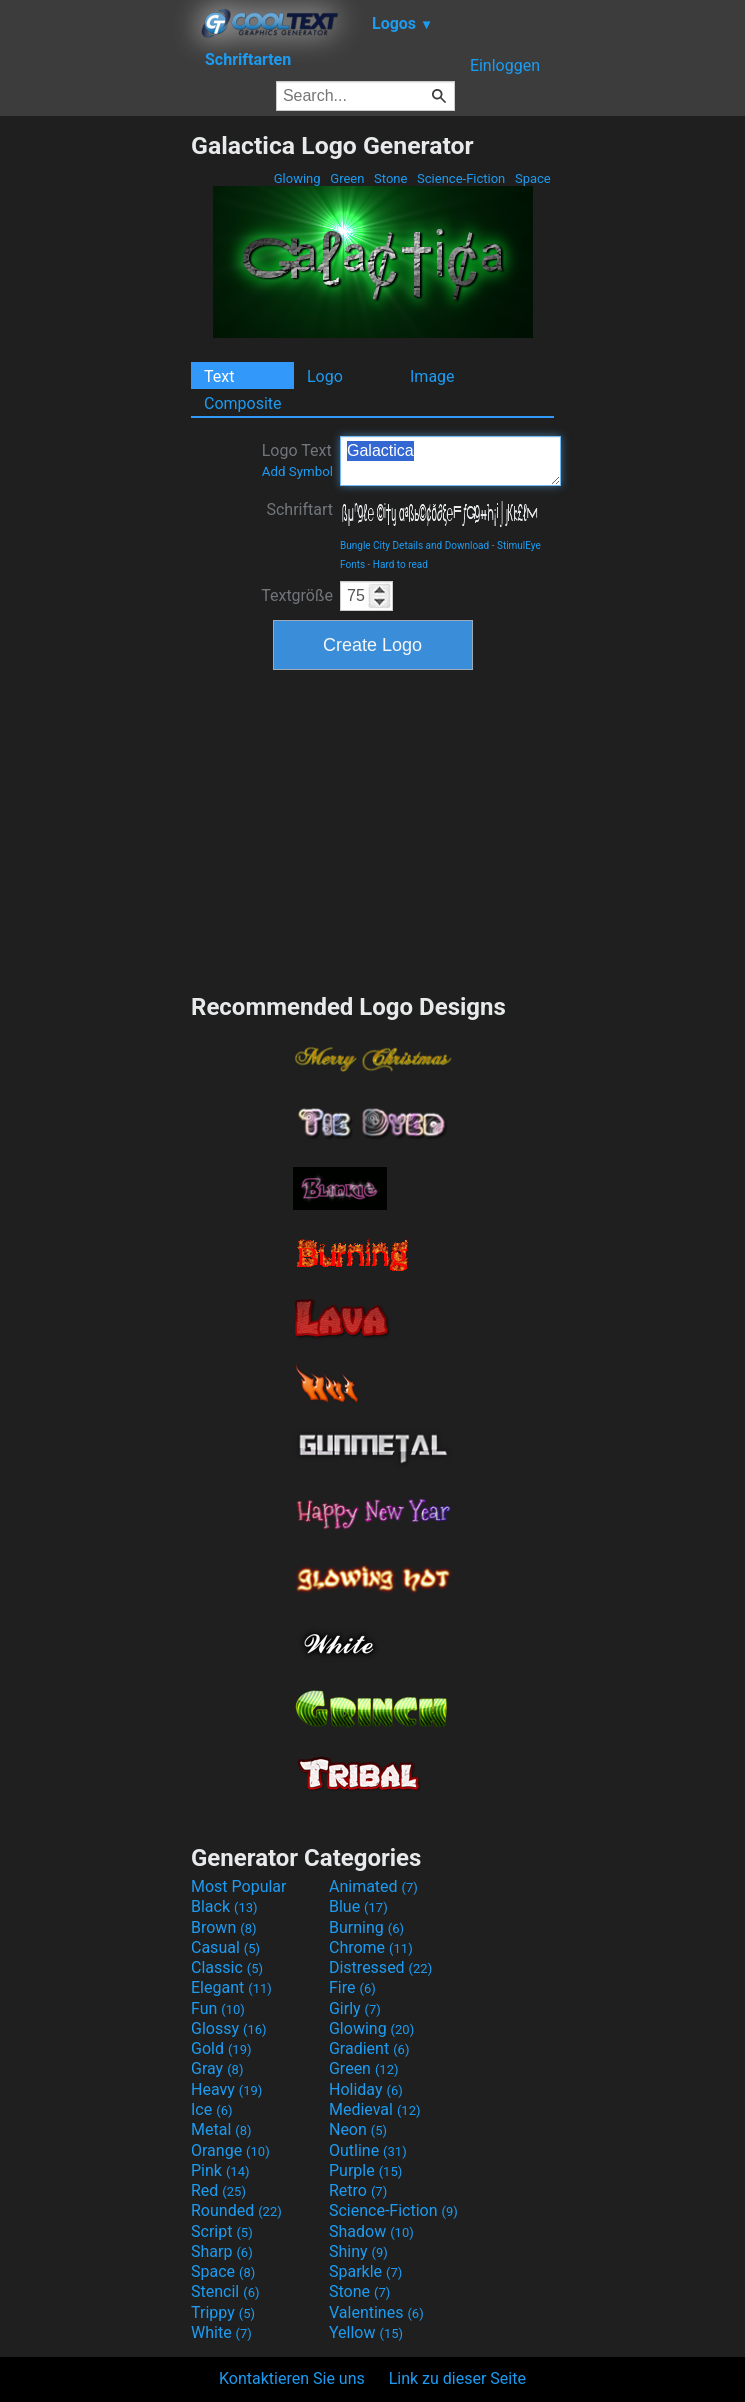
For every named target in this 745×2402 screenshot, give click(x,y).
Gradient (369, 2048)
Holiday (366, 2089)
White (221, 2332)
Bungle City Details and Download (414, 545)
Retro (358, 2190)
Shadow (371, 2231)
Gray (217, 2068)
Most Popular (239, 1886)
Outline (368, 2150)
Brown (223, 1927)
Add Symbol (297, 471)
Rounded (236, 2210)
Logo (325, 376)
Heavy (226, 2089)
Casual (225, 1947)
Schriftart (299, 509)
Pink (220, 2170)
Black (224, 1906)
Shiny (358, 2251)
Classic (227, 1967)
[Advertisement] (95, 431)
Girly (355, 2008)
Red (218, 2190)
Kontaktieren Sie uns (292, 2378)
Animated (373, 1886)
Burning (366, 1927)
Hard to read (400, 564)
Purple (365, 2170)
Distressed (380, 1967)
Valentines (376, 2312)
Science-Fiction (461, 178)
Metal (221, 2129)
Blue (358, 1906)
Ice (211, 2109)
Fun (218, 2008)
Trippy (223, 2312)
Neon (358, 2129)
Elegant (231, 1987)
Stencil (225, 2291)
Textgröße (297, 595)
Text (219, 376)
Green (347, 178)
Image (432, 376)
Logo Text (297, 460)
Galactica (450, 461)
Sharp (222, 2251)
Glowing (297, 178)
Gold (221, 2048)
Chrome (371, 1947)
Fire (352, 1987)
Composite (243, 403)
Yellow (366, 2332)
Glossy (229, 2028)
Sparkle (365, 2271)
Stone (391, 178)
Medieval (375, 2109)
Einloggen (505, 65)
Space (533, 178)
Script (222, 2231)
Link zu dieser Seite (457, 2378)
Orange (230, 2150)
